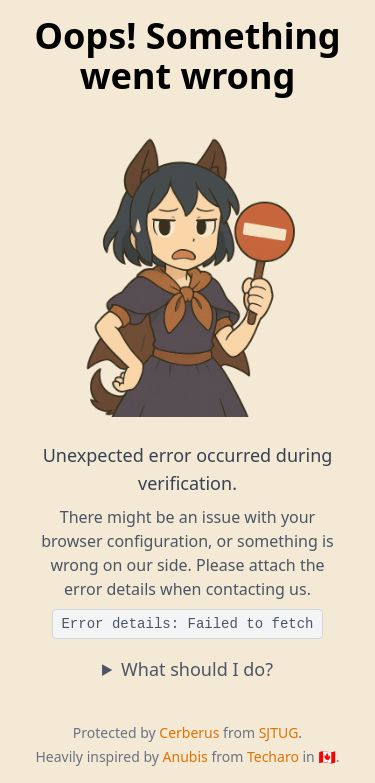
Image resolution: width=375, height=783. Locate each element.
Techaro (273, 756)
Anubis (185, 756)
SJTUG (279, 732)
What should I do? (197, 669)
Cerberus (189, 732)
